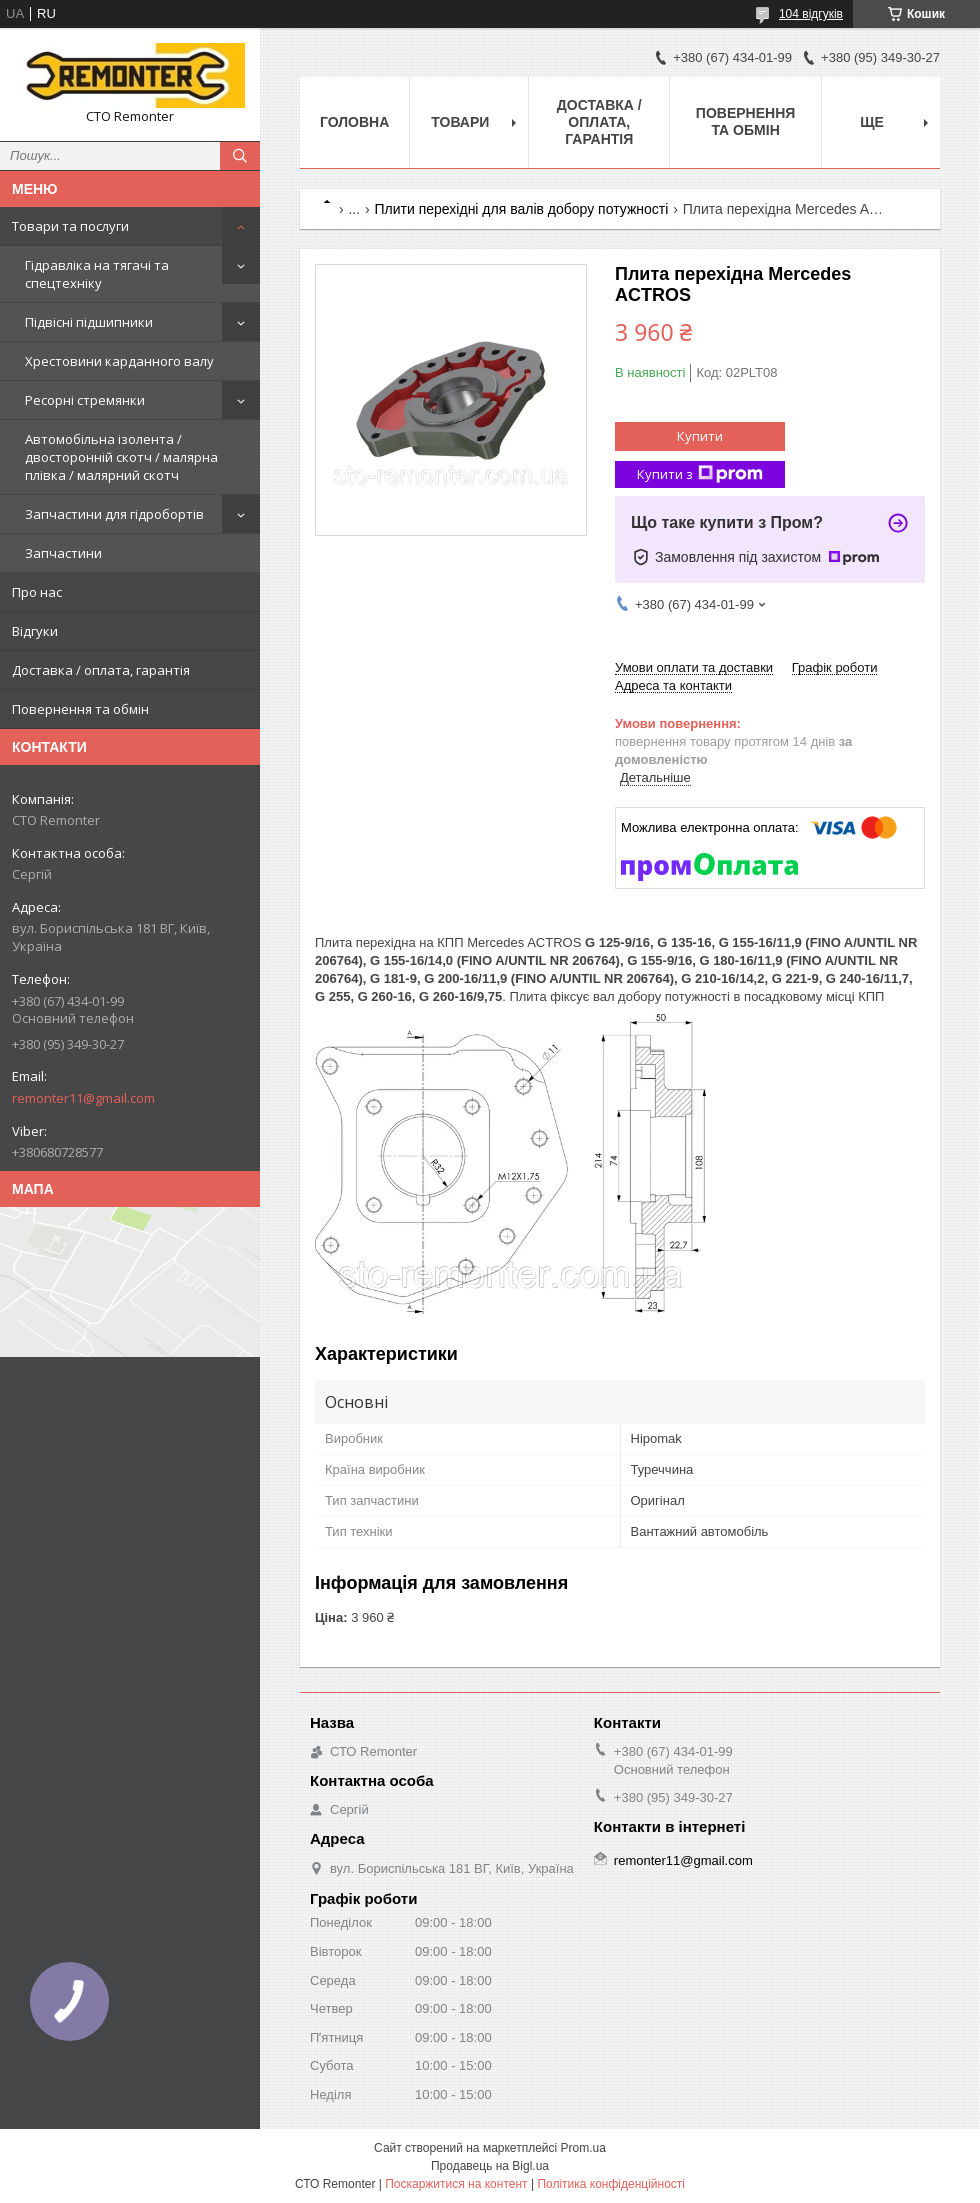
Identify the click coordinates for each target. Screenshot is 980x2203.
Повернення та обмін (80, 709)
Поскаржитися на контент (456, 2184)
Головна (354, 122)
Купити (700, 436)
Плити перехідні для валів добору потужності (522, 209)
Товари (460, 122)
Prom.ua (583, 2148)
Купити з (700, 474)
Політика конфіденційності (611, 2184)
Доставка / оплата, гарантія (101, 670)
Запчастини (63, 553)
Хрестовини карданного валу (119, 361)
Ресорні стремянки (85, 400)
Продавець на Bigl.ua (490, 2166)
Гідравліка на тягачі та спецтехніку (97, 274)
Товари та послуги (70, 226)
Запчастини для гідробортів (114, 514)
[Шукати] (240, 156)
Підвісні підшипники (89, 322)
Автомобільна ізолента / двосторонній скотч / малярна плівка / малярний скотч (121, 457)
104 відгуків (811, 14)
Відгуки (35, 631)
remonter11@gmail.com (83, 1098)
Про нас (37, 592)
